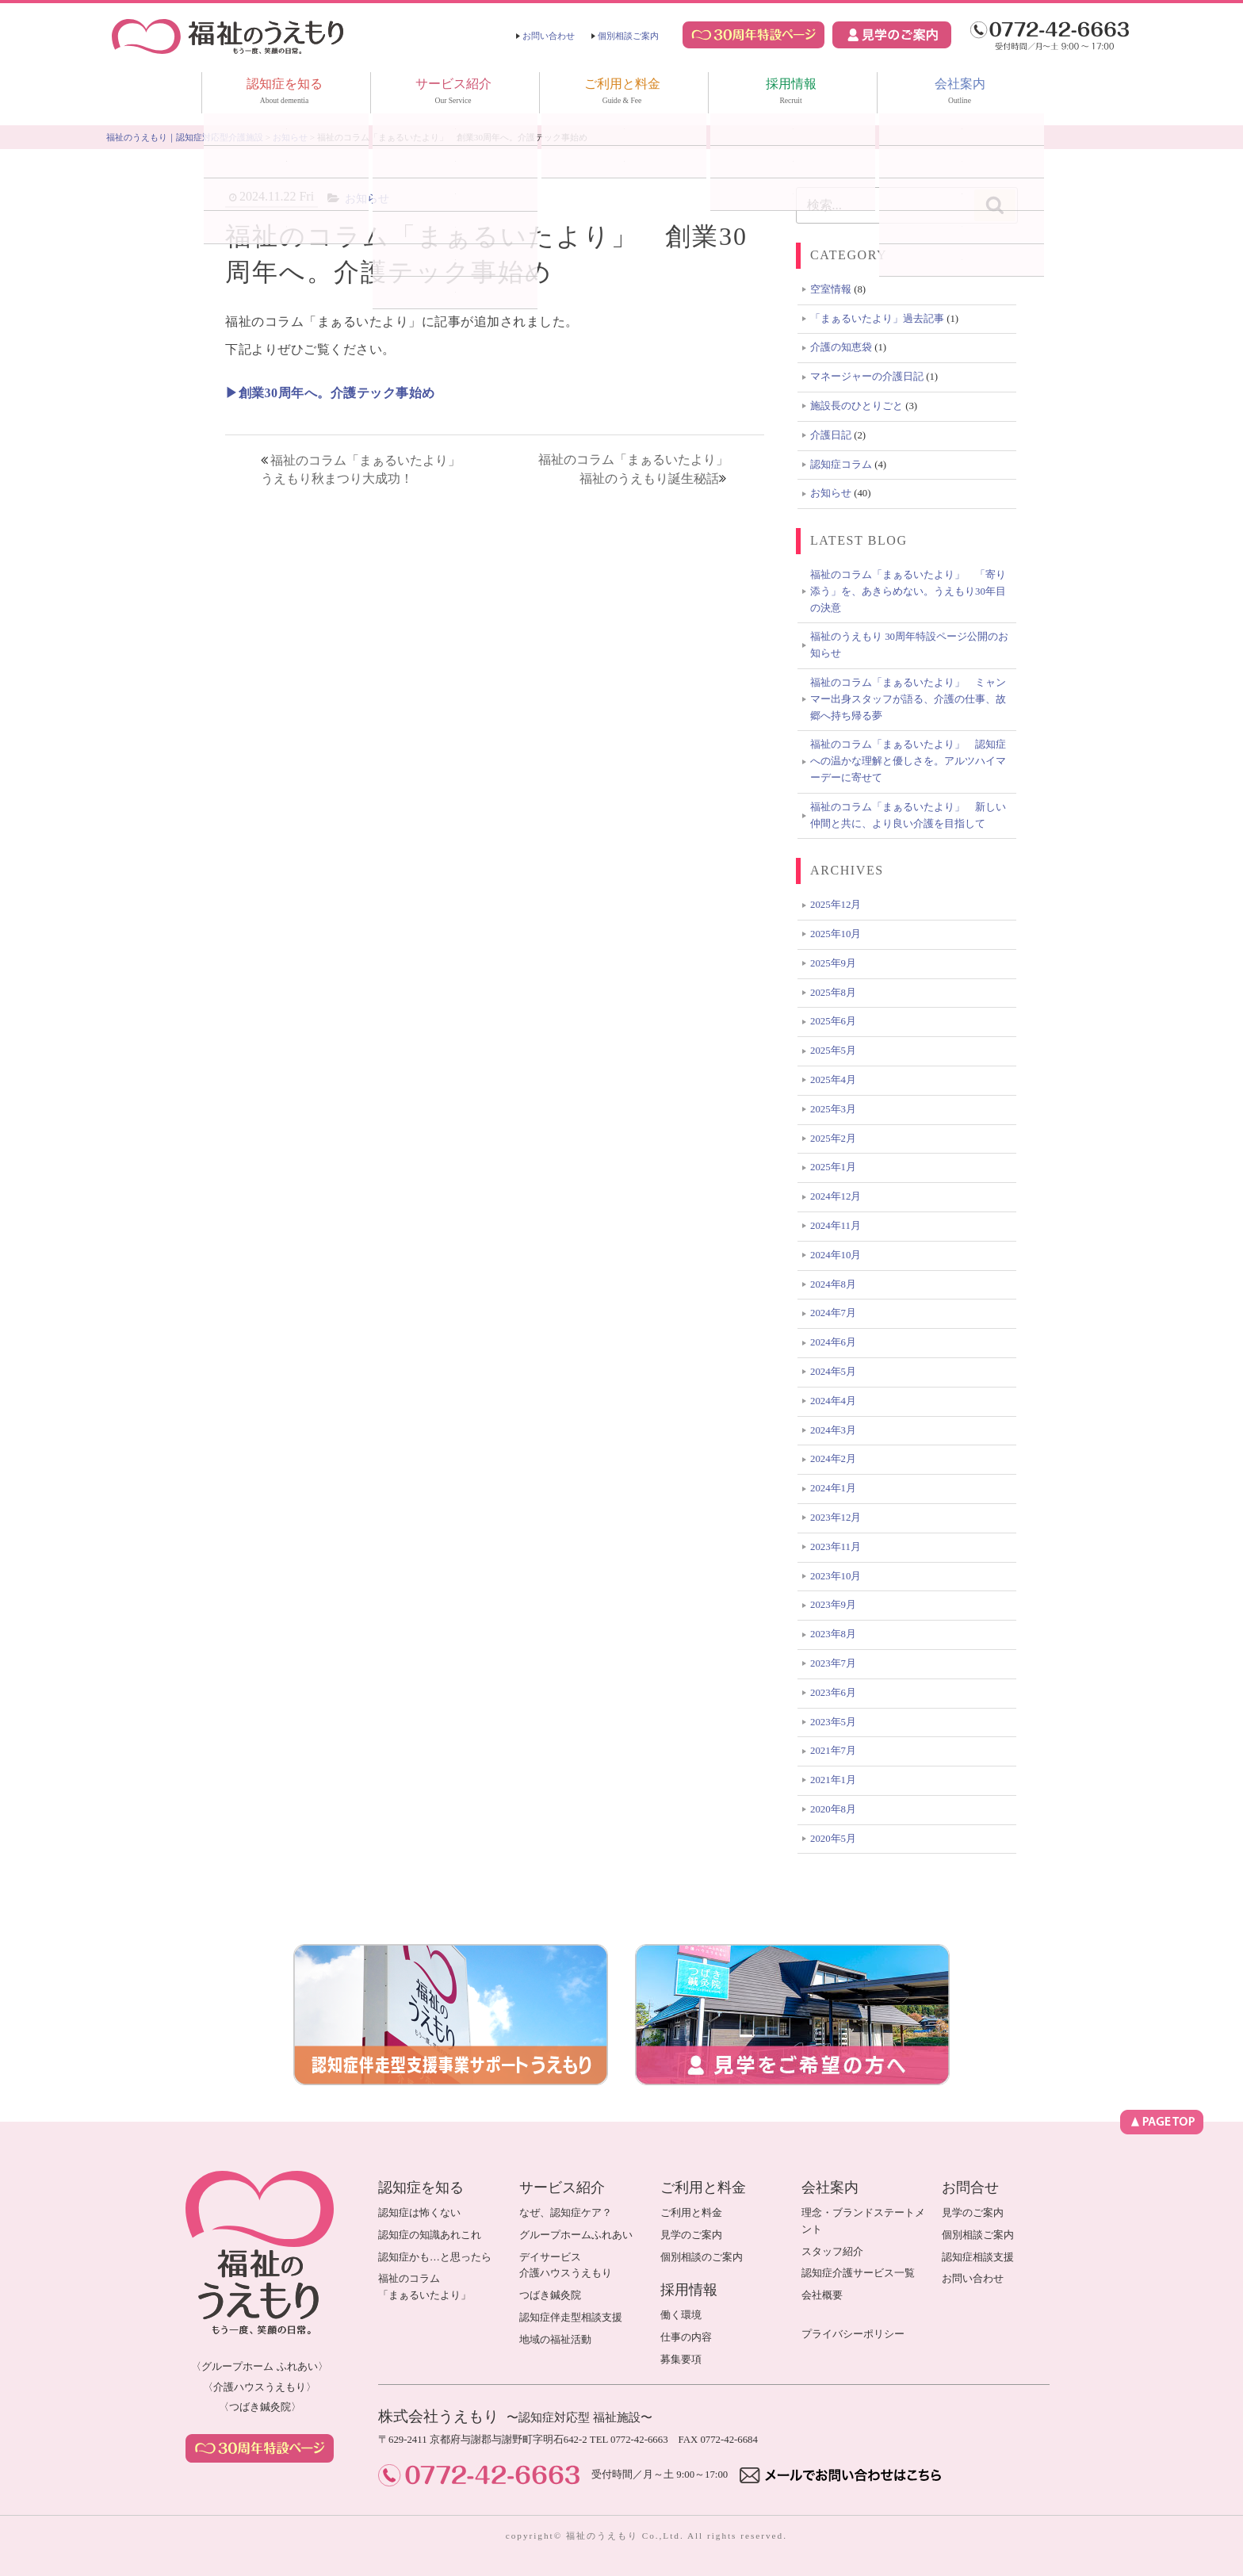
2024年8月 (833, 1284)
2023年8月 (833, 1634)
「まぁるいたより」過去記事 (877, 318)
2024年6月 (833, 1342)
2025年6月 (833, 1021)
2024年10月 (835, 1255)
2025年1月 (833, 1167)
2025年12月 (835, 904)
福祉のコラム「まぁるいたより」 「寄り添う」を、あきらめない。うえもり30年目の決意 (908, 591)
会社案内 (960, 93)
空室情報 (830, 289)
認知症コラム (841, 464)
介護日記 (830, 435)
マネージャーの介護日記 (867, 376)
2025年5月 (833, 1050)
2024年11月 (835, 1225)
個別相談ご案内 (628, 35)
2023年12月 (835, 1517)
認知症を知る (284, 93)
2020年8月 (833, 1809)
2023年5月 (833, 1722)
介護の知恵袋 (841, 347)
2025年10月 (835, 934)
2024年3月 (833, 1430)
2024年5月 (833, 1371)
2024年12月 (835, 1196)
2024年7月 (833, 1313)
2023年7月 (833, 1663)
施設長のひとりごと (856, 405)
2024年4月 (833, 1401)
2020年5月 (833, 1838)
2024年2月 (833, 1458)
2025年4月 (833, 1079)
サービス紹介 (453, 93)
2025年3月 (833, 1109)
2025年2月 (833, 1138)
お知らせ (367, 198)
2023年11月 (835, 1546)
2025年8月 (833, 992)
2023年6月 (833, 1692)
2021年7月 (833, 1750)
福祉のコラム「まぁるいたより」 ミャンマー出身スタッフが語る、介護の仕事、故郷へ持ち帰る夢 (908, 699)
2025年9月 (833, 963)
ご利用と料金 (622, 93)
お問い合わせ (548, 35)
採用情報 (791, 93)
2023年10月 (835, 1576)
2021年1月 (833, 1780)
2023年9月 (833, 1604)
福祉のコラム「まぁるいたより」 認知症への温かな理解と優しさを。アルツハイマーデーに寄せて (908, 761)
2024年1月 (833, 1488)
